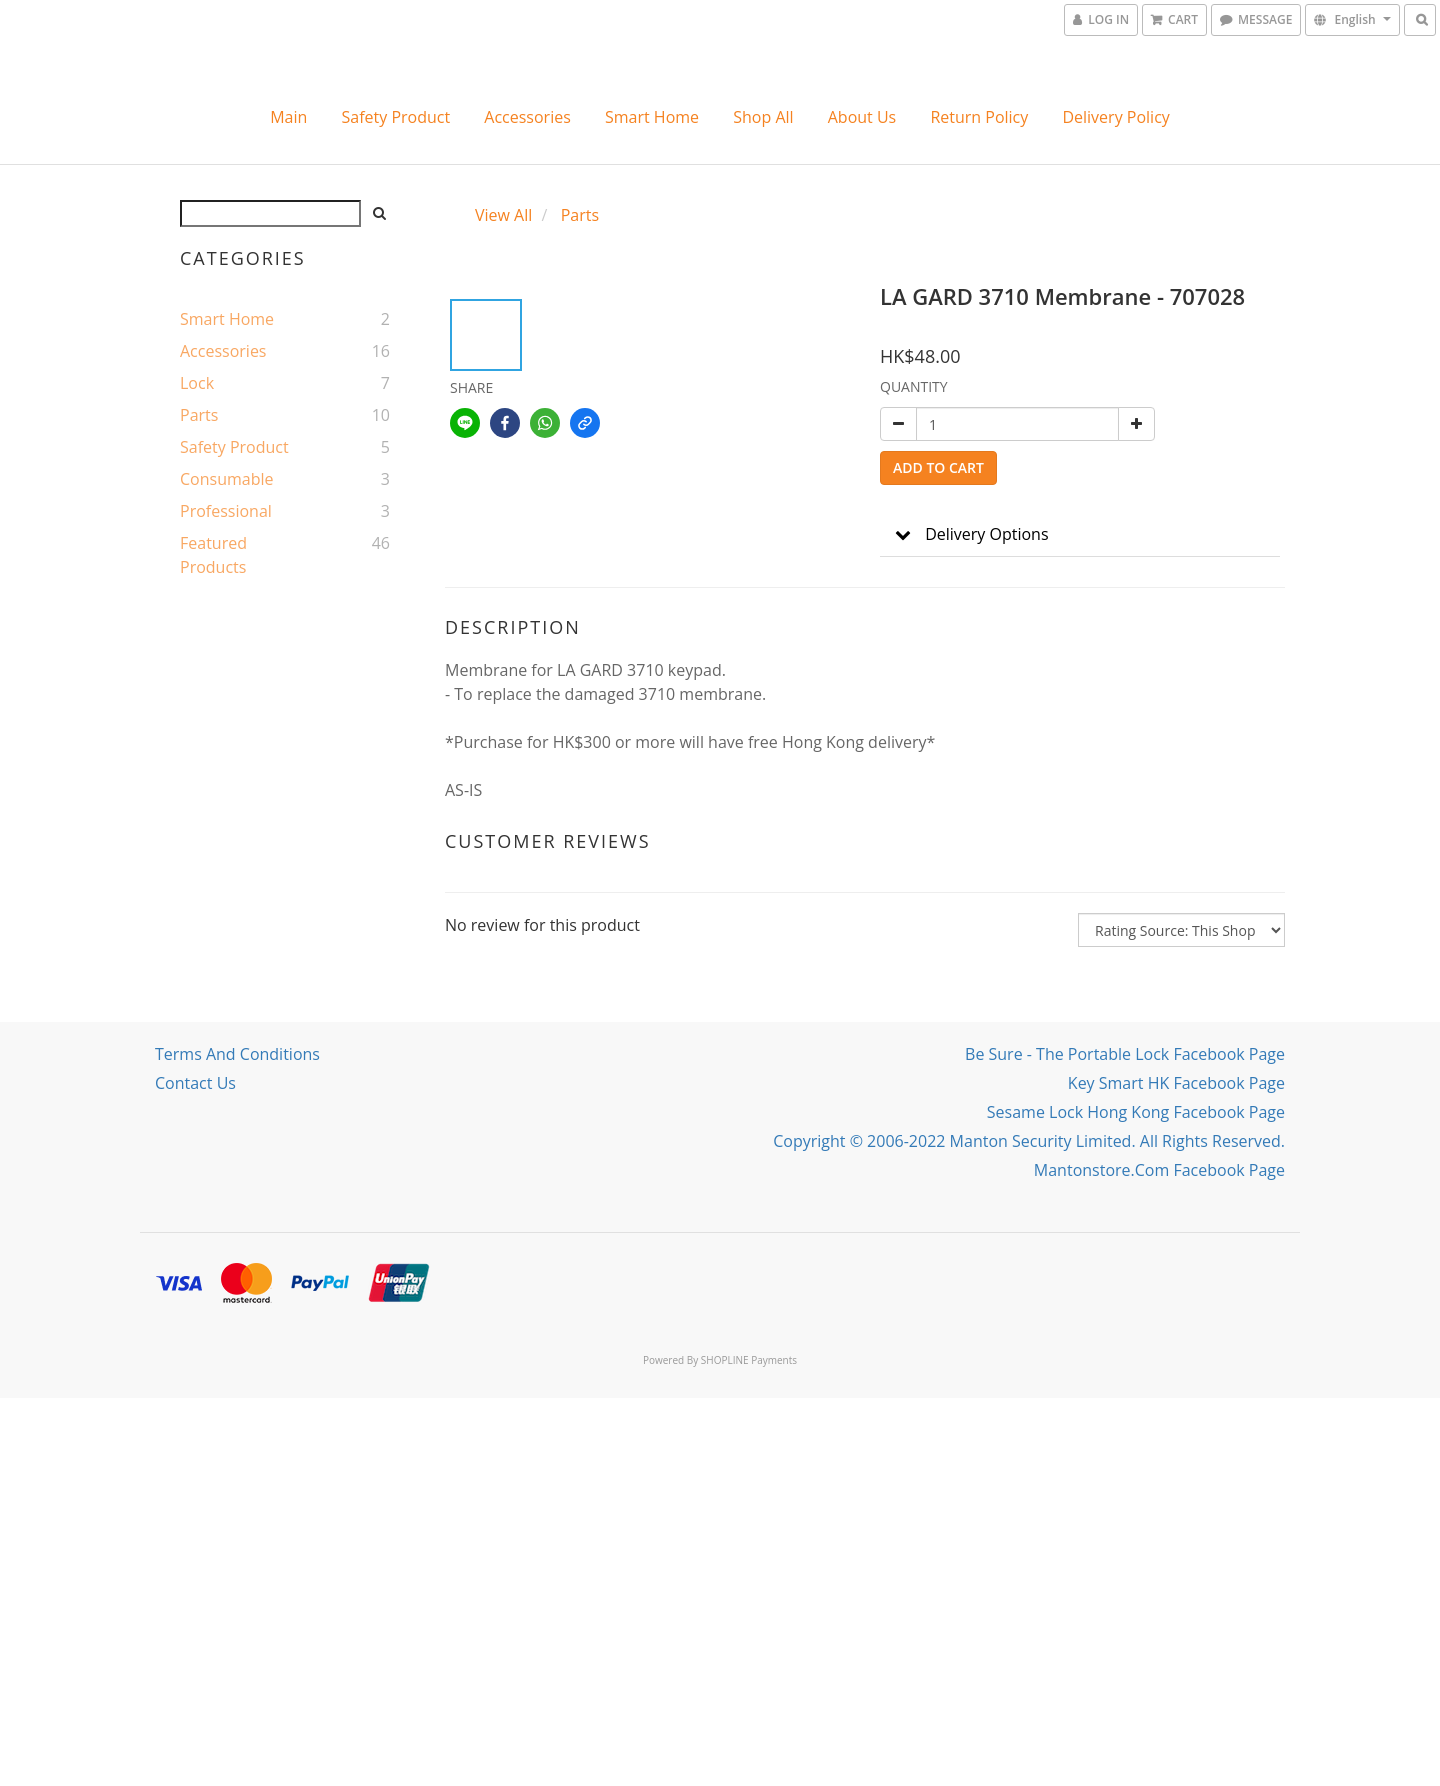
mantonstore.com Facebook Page (1159, 1170)
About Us (862, 117)
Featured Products (213, 555)
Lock (197, 383)
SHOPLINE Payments (749, 1360)
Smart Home (652, 117)
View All (503, 215)
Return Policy (979, 117)
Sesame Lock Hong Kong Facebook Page (1136, 1112)
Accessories (527, 117)
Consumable (226, 479)
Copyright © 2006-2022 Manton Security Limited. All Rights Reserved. (1029, 1141)
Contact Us (195, 1083)
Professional (226, 511)
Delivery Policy (1115, 117)
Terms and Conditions (237, 1054)
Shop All (763, 117)
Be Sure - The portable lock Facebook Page (1125, 1054)
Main (288, 117)
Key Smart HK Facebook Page (1176, 1083)
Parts (199, 415)
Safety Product (395, 117)
